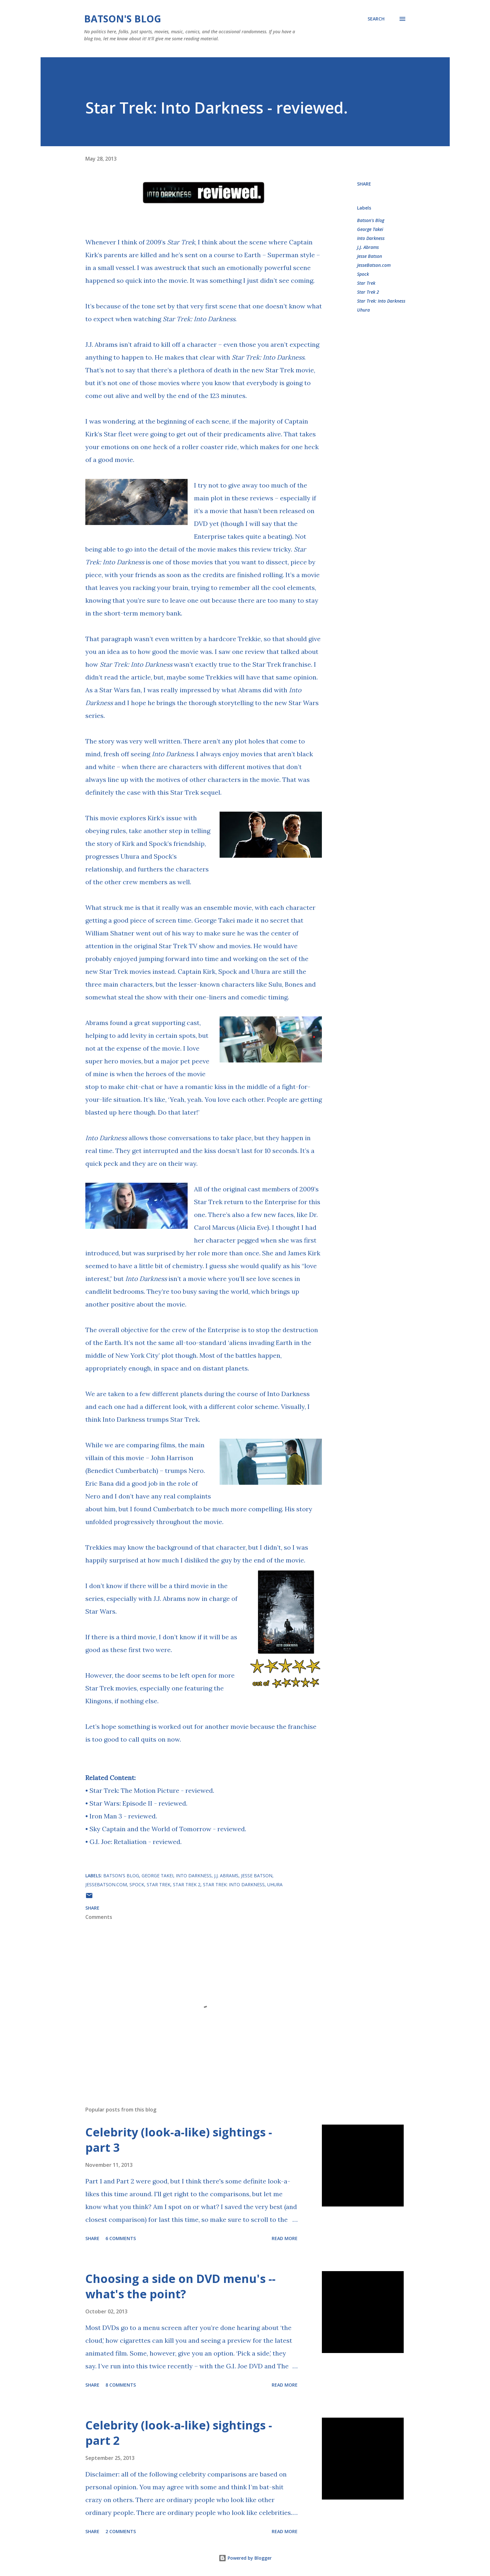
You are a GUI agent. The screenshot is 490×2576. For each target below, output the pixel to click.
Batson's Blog (122, 18)
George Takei (370, 229)
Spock (363, 274)
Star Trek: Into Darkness (268, 357)
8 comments (120, 2385)
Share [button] (364, 184)
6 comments (120, 2238)
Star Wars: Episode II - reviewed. (138, 1803)
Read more (285, 2238)
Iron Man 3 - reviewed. (123, 1816)
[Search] (376, 19)
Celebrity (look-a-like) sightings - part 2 (178, 2432)
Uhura (363, 310)
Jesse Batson (369, 256)
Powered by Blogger (245, 2558)
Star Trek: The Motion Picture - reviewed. (151, 1790)
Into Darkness (371, 238)
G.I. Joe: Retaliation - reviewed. (135, 1842)
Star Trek (366, 283)
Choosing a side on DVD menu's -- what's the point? (180, 2286)
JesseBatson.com (374, 265)
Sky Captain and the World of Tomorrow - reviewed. (167, 1829)
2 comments (120, 2531)
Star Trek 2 (368, 292)
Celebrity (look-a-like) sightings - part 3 (178, 2139)
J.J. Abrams (368, 247)
